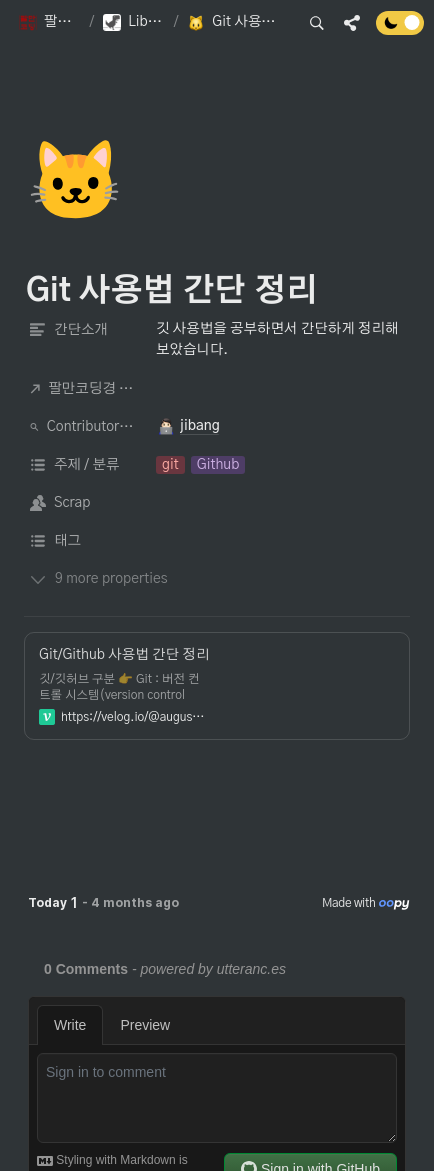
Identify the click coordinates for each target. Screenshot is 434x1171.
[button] (50, 23)
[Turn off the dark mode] (400, 30)
